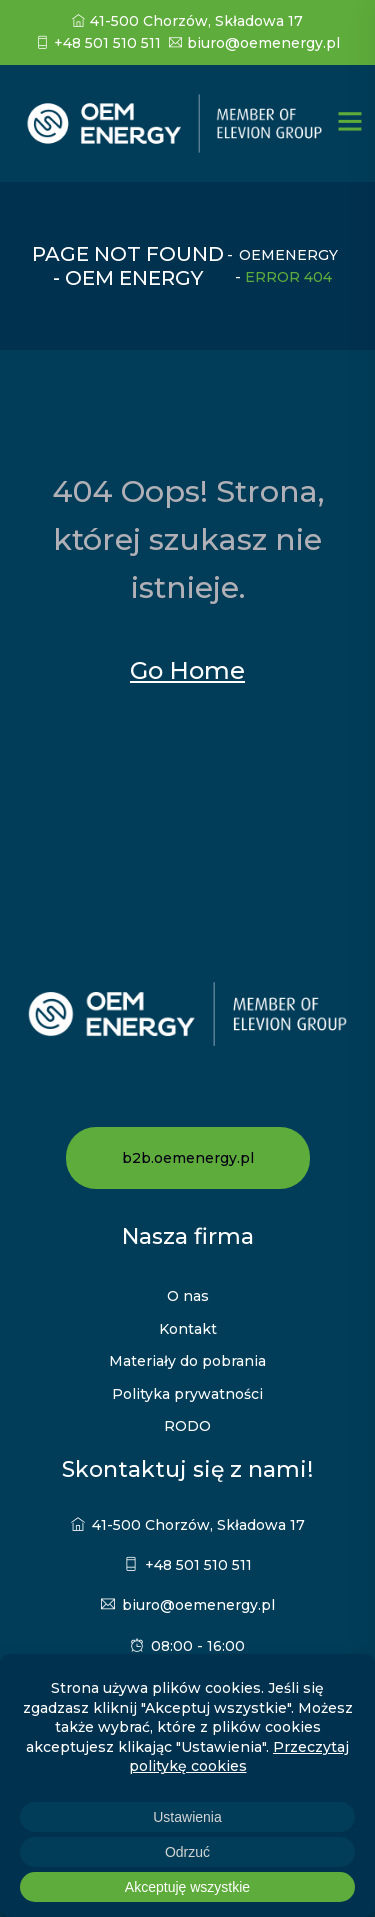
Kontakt (188, 1329)
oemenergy (288, 255)
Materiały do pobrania (187, 1361)
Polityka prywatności (187, 1394)
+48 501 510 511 (98, 43)
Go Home (187, 670)
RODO (187, 1426)
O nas (188, 1296)
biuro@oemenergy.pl (254, 43)
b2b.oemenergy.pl (188, 1158)
